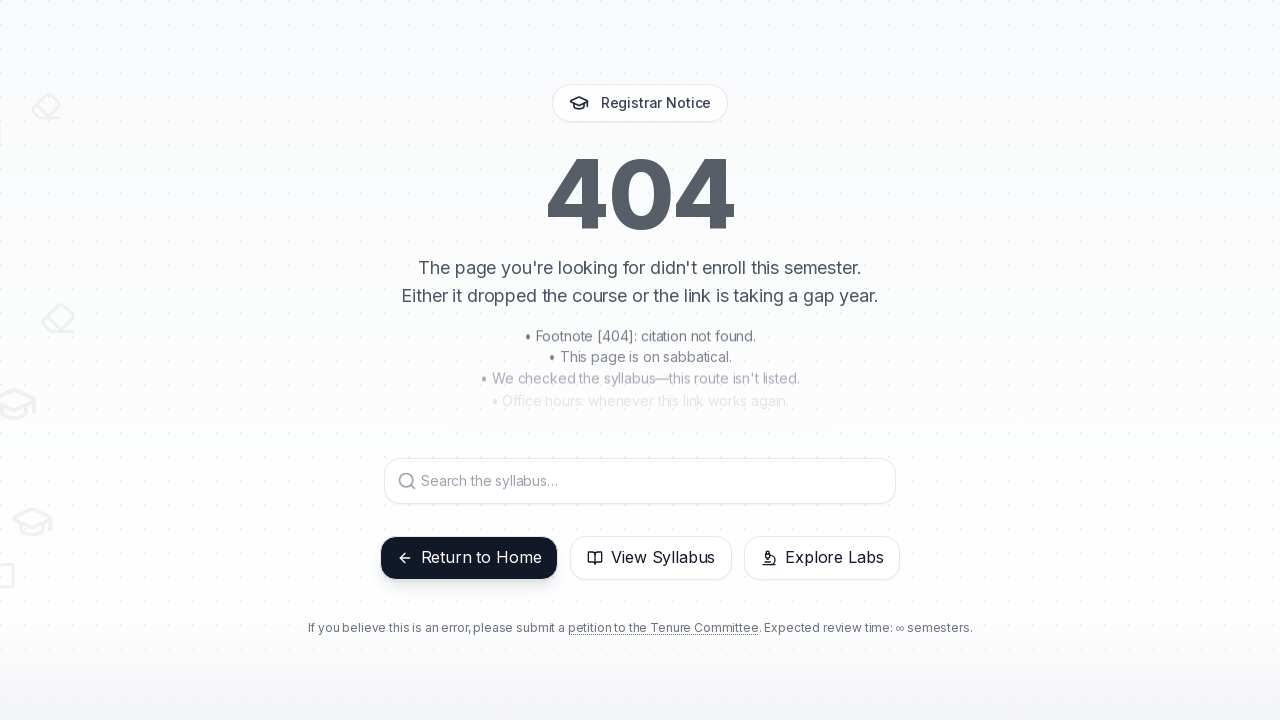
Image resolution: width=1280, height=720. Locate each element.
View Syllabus (651, 557)
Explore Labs (822, 557)
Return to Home (469, 557)
